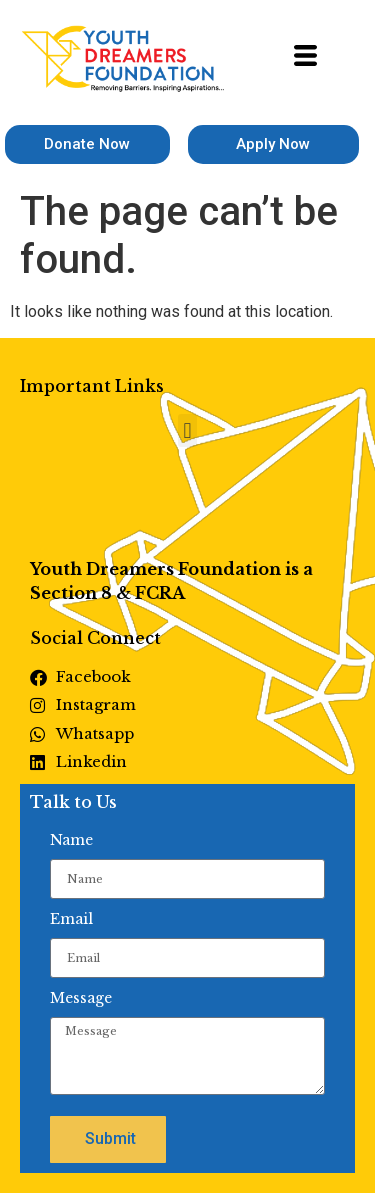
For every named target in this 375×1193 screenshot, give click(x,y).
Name (71, 840)
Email (71, 919)
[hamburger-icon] (305, 59)
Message (81, 998)
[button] (187, 430)
